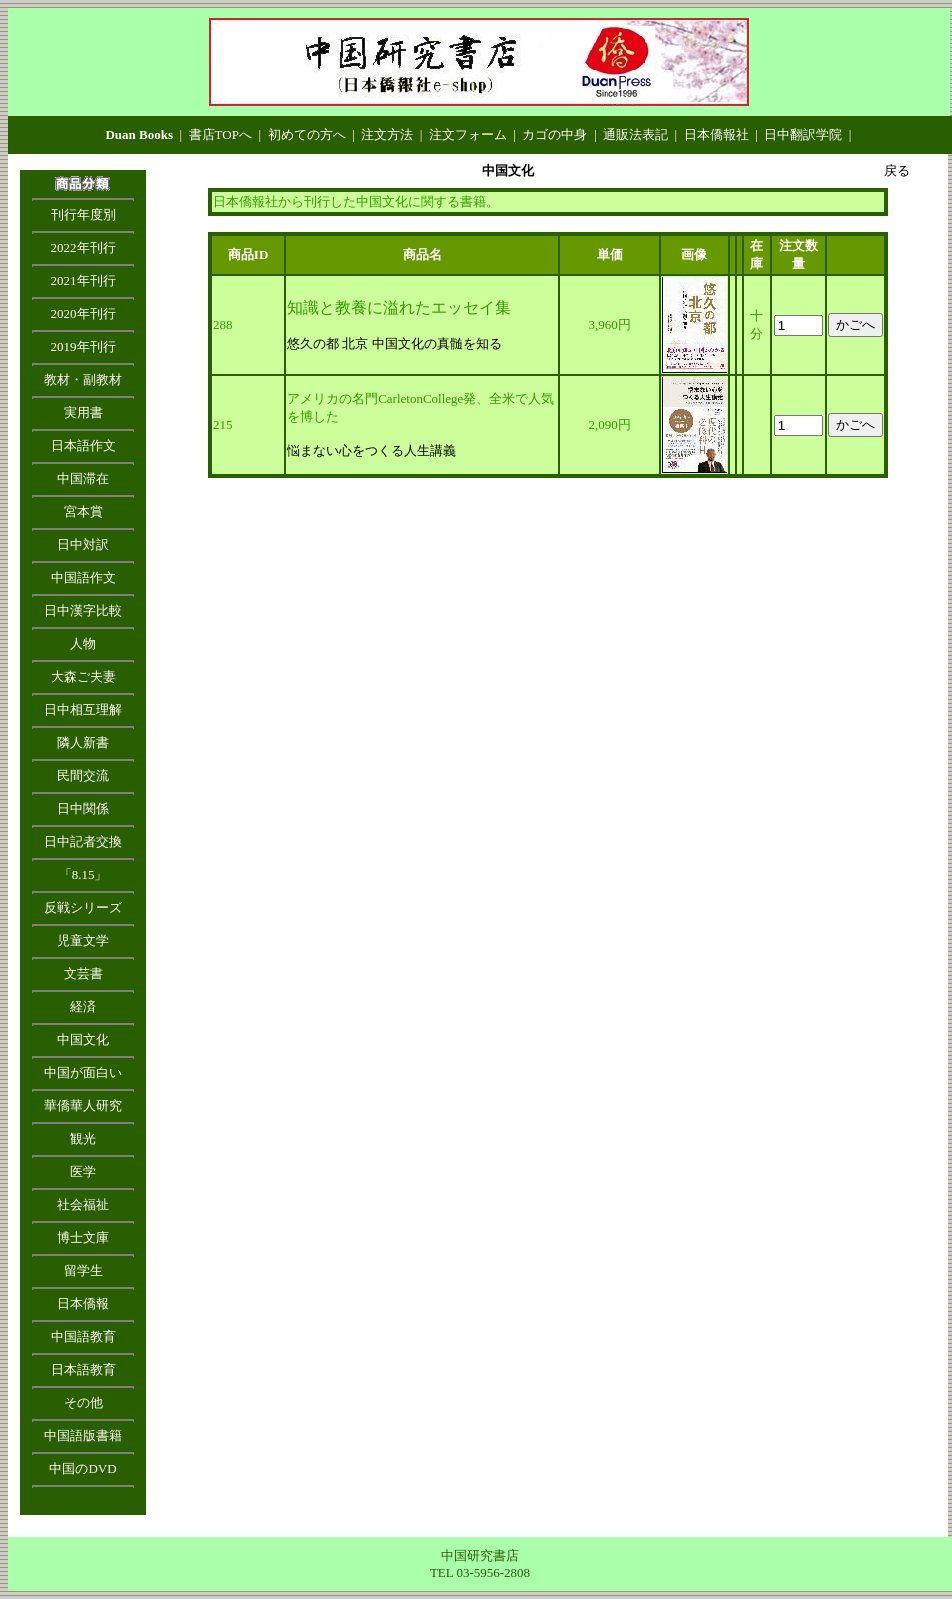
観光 (83, 1138)
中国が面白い (83, 1072)
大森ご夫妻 (83, 676)
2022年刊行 (83, 247)
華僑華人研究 (83, 1105)
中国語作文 (83, 577)
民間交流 (83, 775)
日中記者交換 (83, 841)
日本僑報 (83, 1303)
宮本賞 (83, 511)
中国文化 (83, 1039)
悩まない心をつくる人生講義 (371, 450)
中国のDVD (82, 1468)
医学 (83, 1171)
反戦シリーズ (83, 907)
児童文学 (83, 940)
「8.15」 (83, 874)
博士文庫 (83, 1237)
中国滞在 (83, 478)
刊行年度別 (83, 214)
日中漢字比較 (83, 610)
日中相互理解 (83, 709)
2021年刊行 (83, 280)
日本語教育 (83, 1369)
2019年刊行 (83, 346)
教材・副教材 (83, 379)
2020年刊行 (83, 313)
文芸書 (83, 973)
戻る (897, 170)
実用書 (83, 412)
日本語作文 (83, 445)
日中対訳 (83, 544)
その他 (83, 1402)
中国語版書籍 (83, 1435)
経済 (83, 1006)
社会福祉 (83, 1204)
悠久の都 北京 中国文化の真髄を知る (394, 343)
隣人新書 (83, 742)
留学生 (83, 1270)
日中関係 (83, 808)
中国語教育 (83, 1336)
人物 (83, 643)
